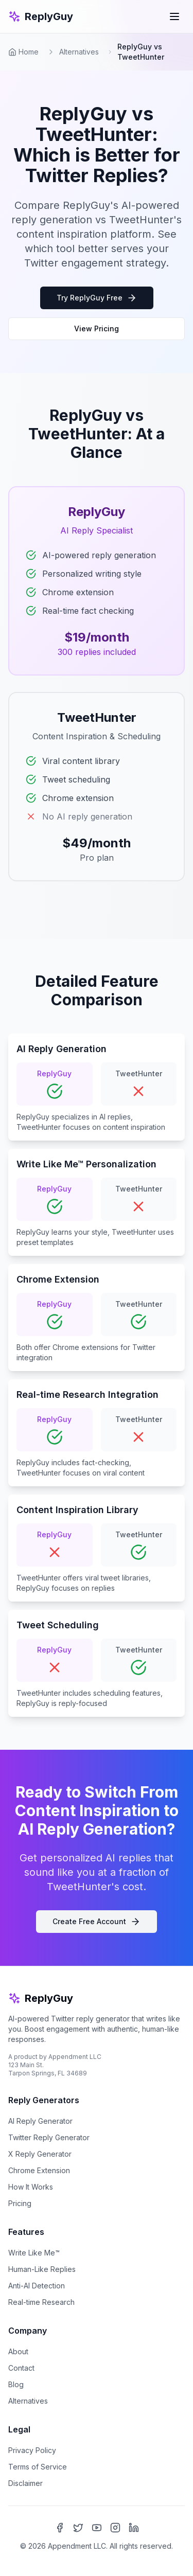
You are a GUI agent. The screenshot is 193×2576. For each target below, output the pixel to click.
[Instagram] (115, 2527)
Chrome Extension (39, 2170)
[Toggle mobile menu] (174, 16)
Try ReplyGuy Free (97, 298)
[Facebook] (60, 2527)
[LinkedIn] (134, 2527)
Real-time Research (41, 2302)
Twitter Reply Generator (49, 2137)
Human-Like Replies (42, 2269)
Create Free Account (96, 1921)
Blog (16, 2384)
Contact (21, 2368)
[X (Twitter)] (78, 2527)
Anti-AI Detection (36, 2285)
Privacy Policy (32, 2450)
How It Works (30, 2186)
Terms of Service (37, 2466)
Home (23, 51)
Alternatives (79, 51)
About (18, 2351)
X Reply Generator (40, 2153)
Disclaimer (25, 2483)
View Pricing (96, 328)
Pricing (19, 2203)
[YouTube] (97, 2527)
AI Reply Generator (40, 2121)
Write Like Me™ (34, 2252)
